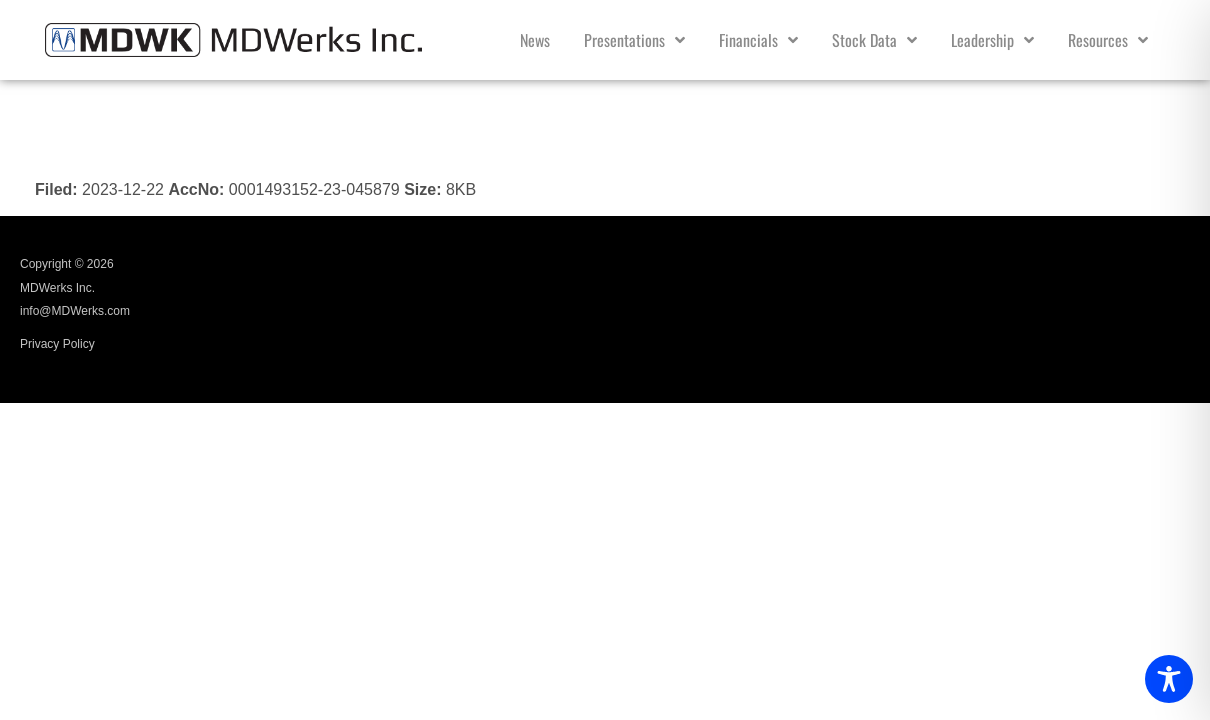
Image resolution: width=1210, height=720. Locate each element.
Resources (1108, 40)
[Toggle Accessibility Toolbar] (1169, 679)
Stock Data (874, 40)
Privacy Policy (57, 344)
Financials (758, 40)
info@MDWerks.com (75, 311)
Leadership (992, 40)
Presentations (634, 40)
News (535, 40)
